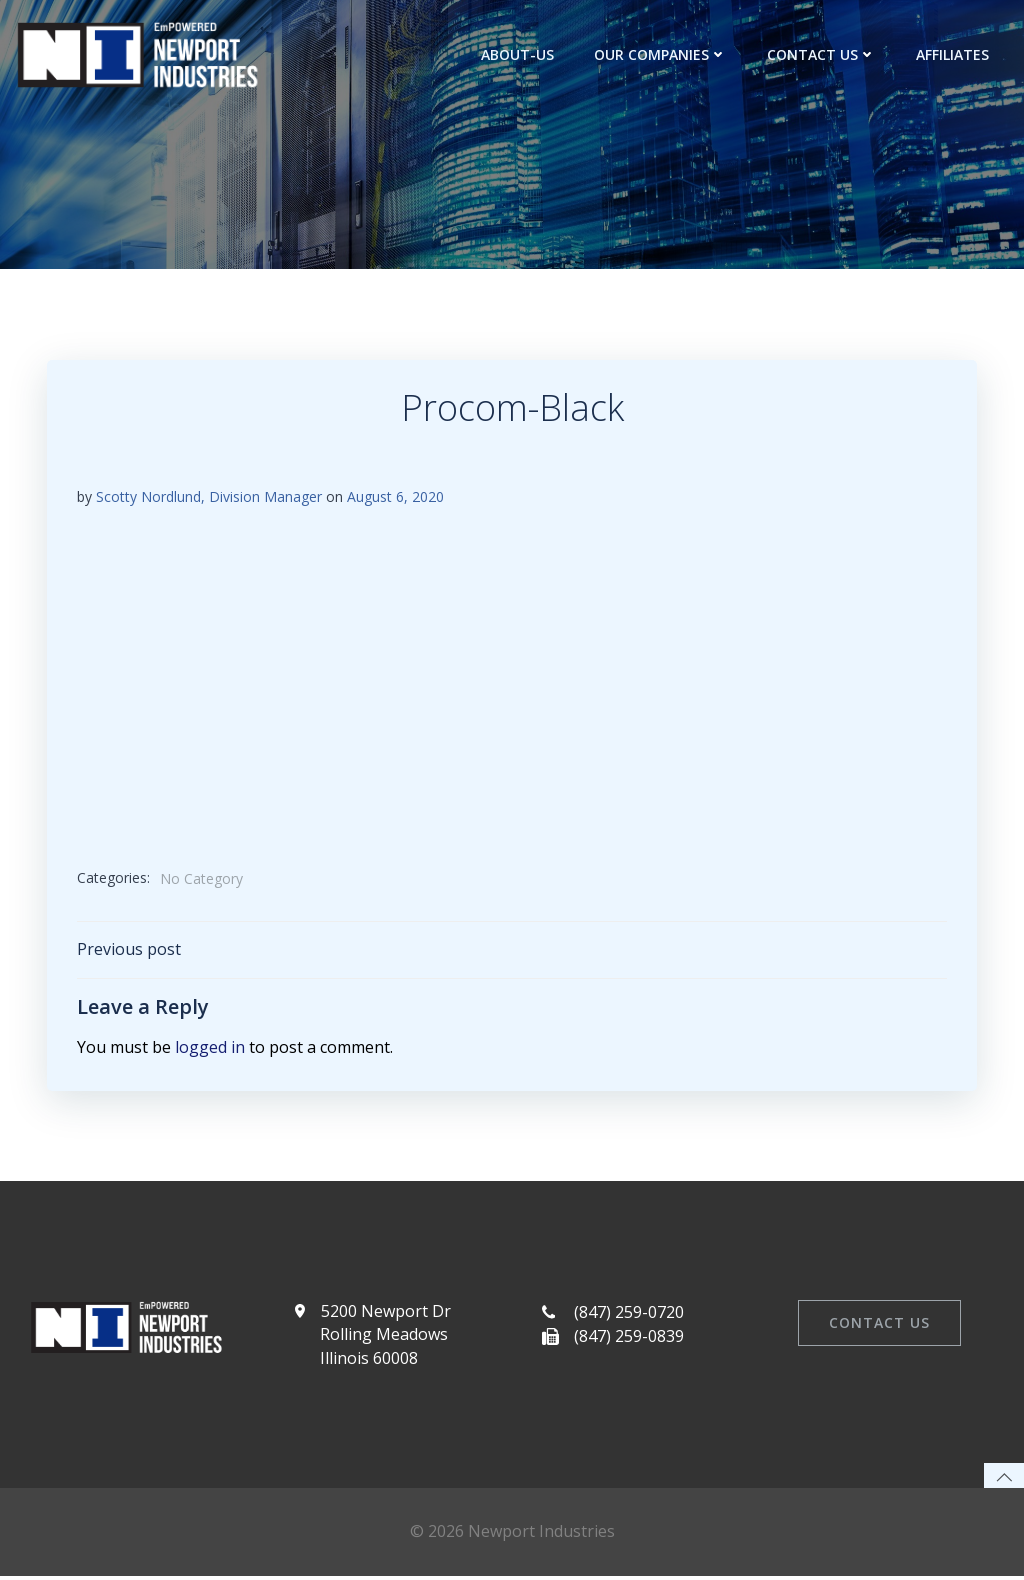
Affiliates (952, 54)
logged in (210, 1048)
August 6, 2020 (395, 497)
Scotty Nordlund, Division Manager (209, 497)
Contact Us (821, 54)
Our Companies (660, 54)
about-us (517, 54)
